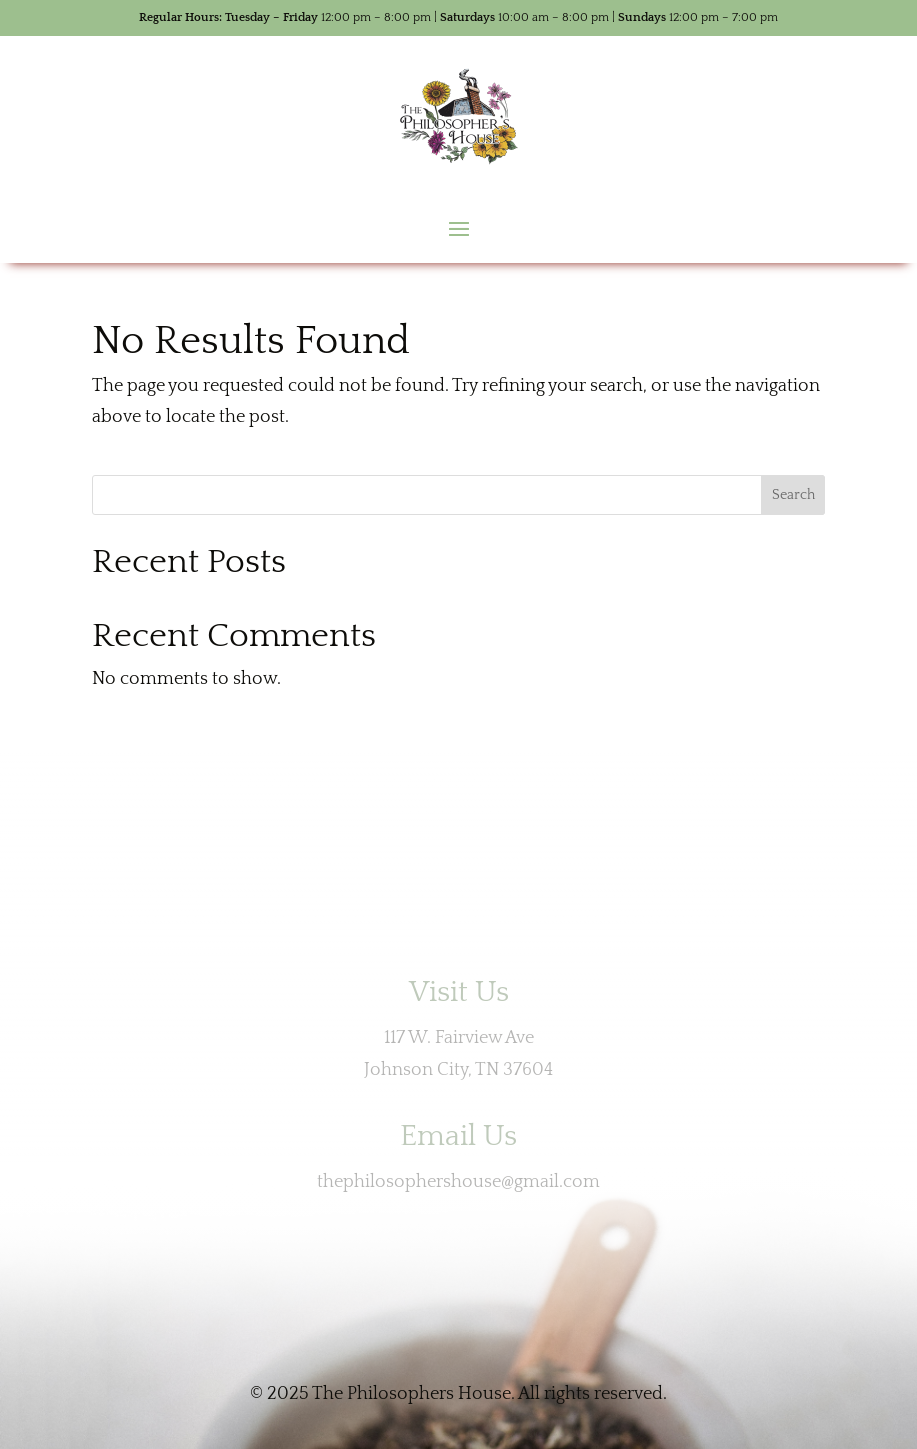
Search (793, 495)
